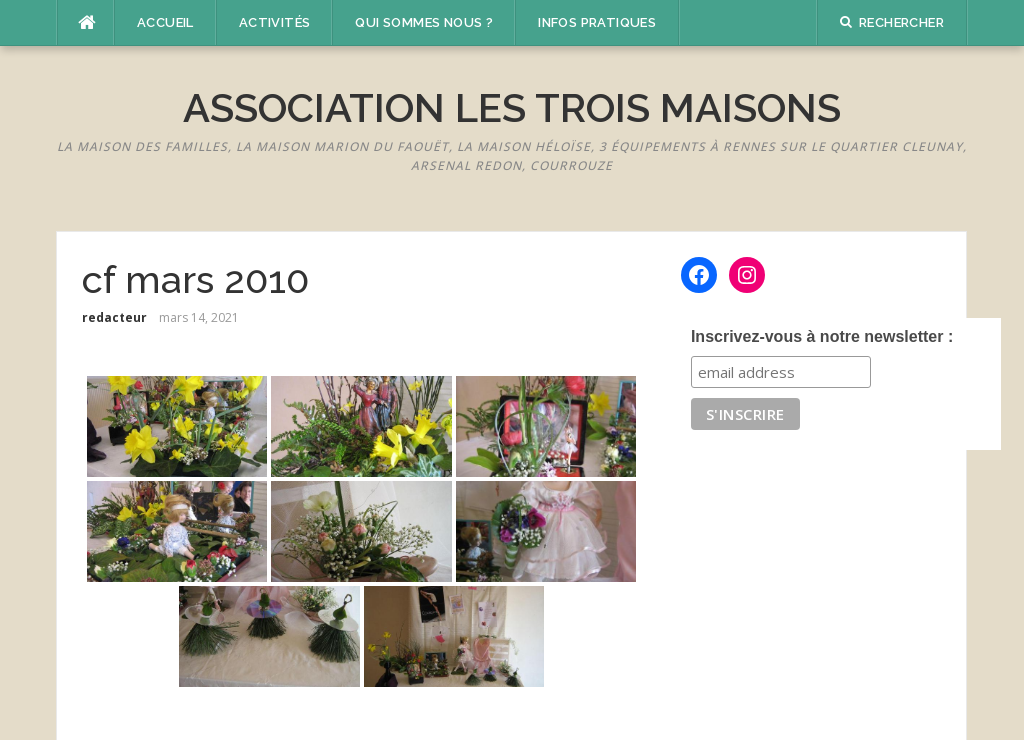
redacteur (114, 317)
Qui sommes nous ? (424, 22)
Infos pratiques (597, 22)
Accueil (165, 22)
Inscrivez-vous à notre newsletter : (822, 336)
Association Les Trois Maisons (512, 107)
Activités (275, 22)
